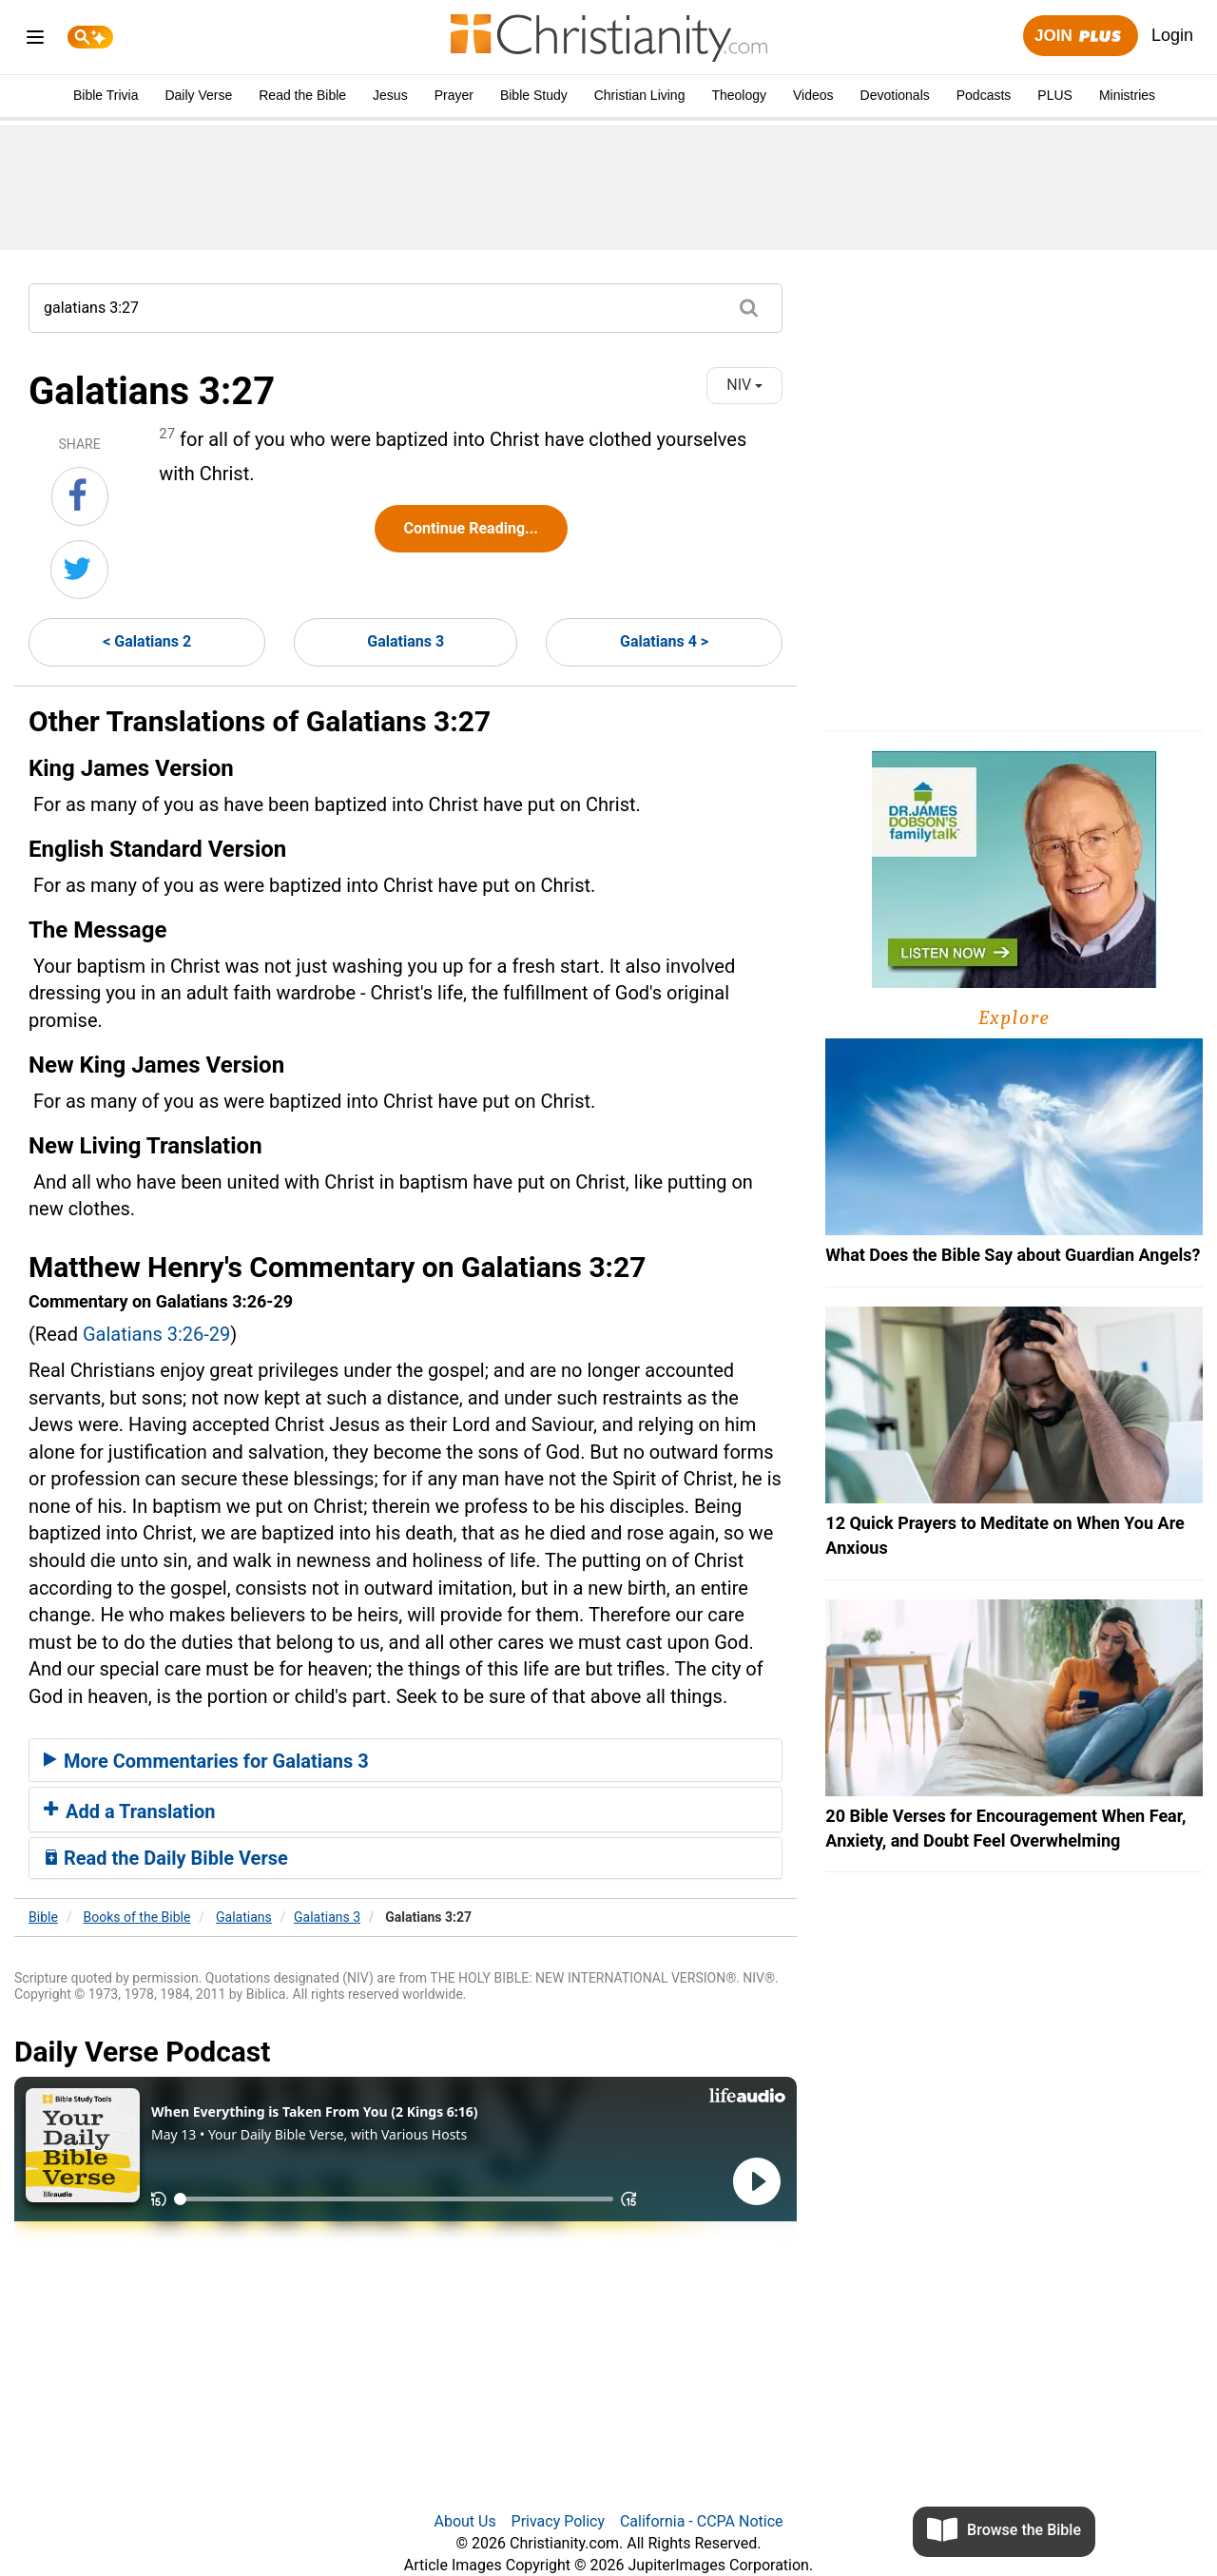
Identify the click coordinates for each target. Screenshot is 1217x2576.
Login (1172, 35)
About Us (464, 2521)
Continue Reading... (471, 528)
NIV (744, 385)
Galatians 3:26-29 (156, 1334)
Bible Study (534, 95)
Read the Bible (302, 95)
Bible (43, 1917)
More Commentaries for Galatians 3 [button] (206, 1761)
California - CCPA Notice (701, 2521)
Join (1080, 36)
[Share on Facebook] (79, 496)
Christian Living (640, 95)
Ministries (1127, 95)
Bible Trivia (105, 95)
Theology (738, 95)
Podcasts (984, 95)
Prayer (454, 95)
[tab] (405, 1760)
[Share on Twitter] (79, 569)
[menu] (35, 40)
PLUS (1054, 95)
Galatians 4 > (664, 641)
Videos (813, 95)
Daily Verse (198, 95)
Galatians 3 (405, 641)
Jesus (390, 95)
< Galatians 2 (147, 641)
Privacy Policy (559, 2521)
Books (137, 1917)
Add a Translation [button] (130, 1811)
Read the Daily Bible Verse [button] (166, 1858)
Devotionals (895, 95)
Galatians (244, 1917)
